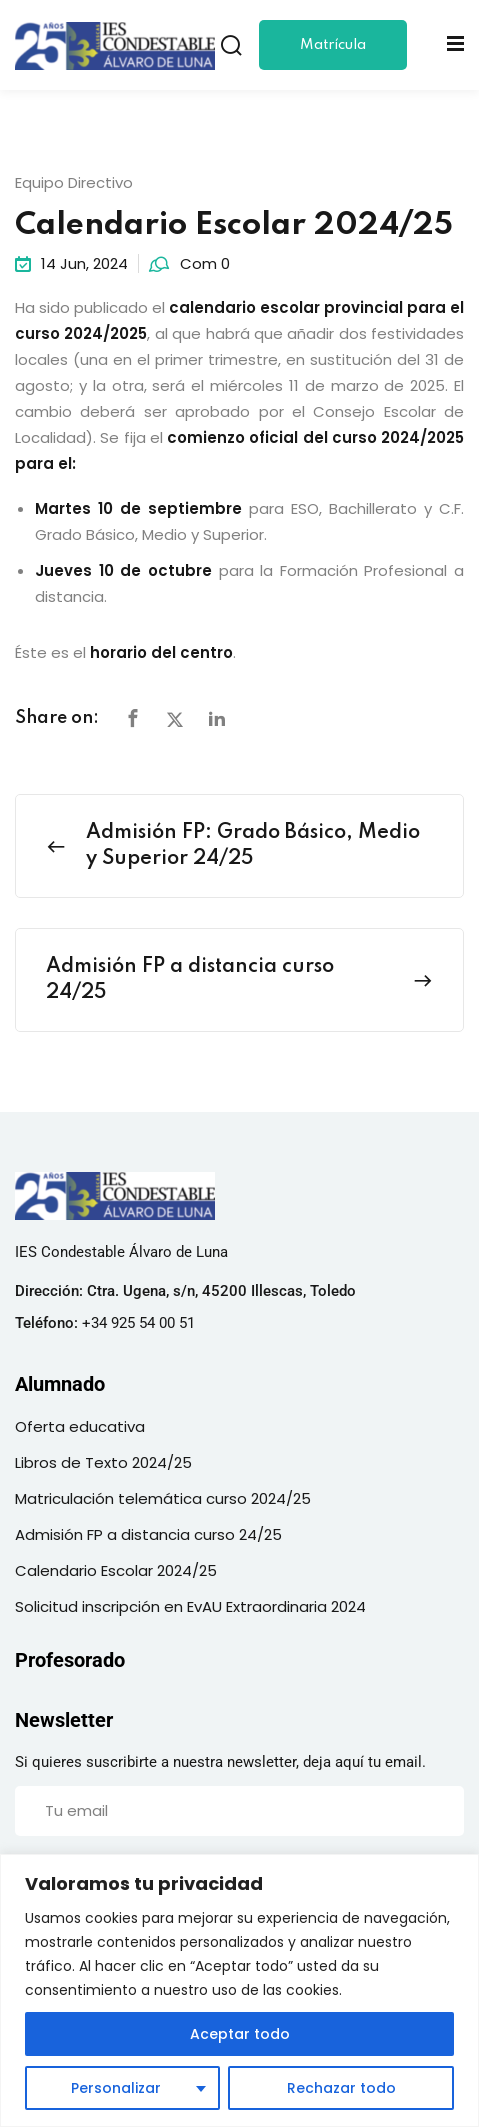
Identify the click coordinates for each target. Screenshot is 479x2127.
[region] (239, 1990)
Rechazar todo (341, 2088)
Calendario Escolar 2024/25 (116, 1570)
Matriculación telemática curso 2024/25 (163, 1498)
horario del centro (161, 652)
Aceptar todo (240, 2034)
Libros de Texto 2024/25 (103, 1462)
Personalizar (116, 2088)
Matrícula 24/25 (333, 54)
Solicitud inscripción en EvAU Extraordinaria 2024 (190, 1606)
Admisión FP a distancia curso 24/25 (148, 1534)
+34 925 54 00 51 (138, 1323)
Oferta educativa (80, 1426)
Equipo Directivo (74, 182)
